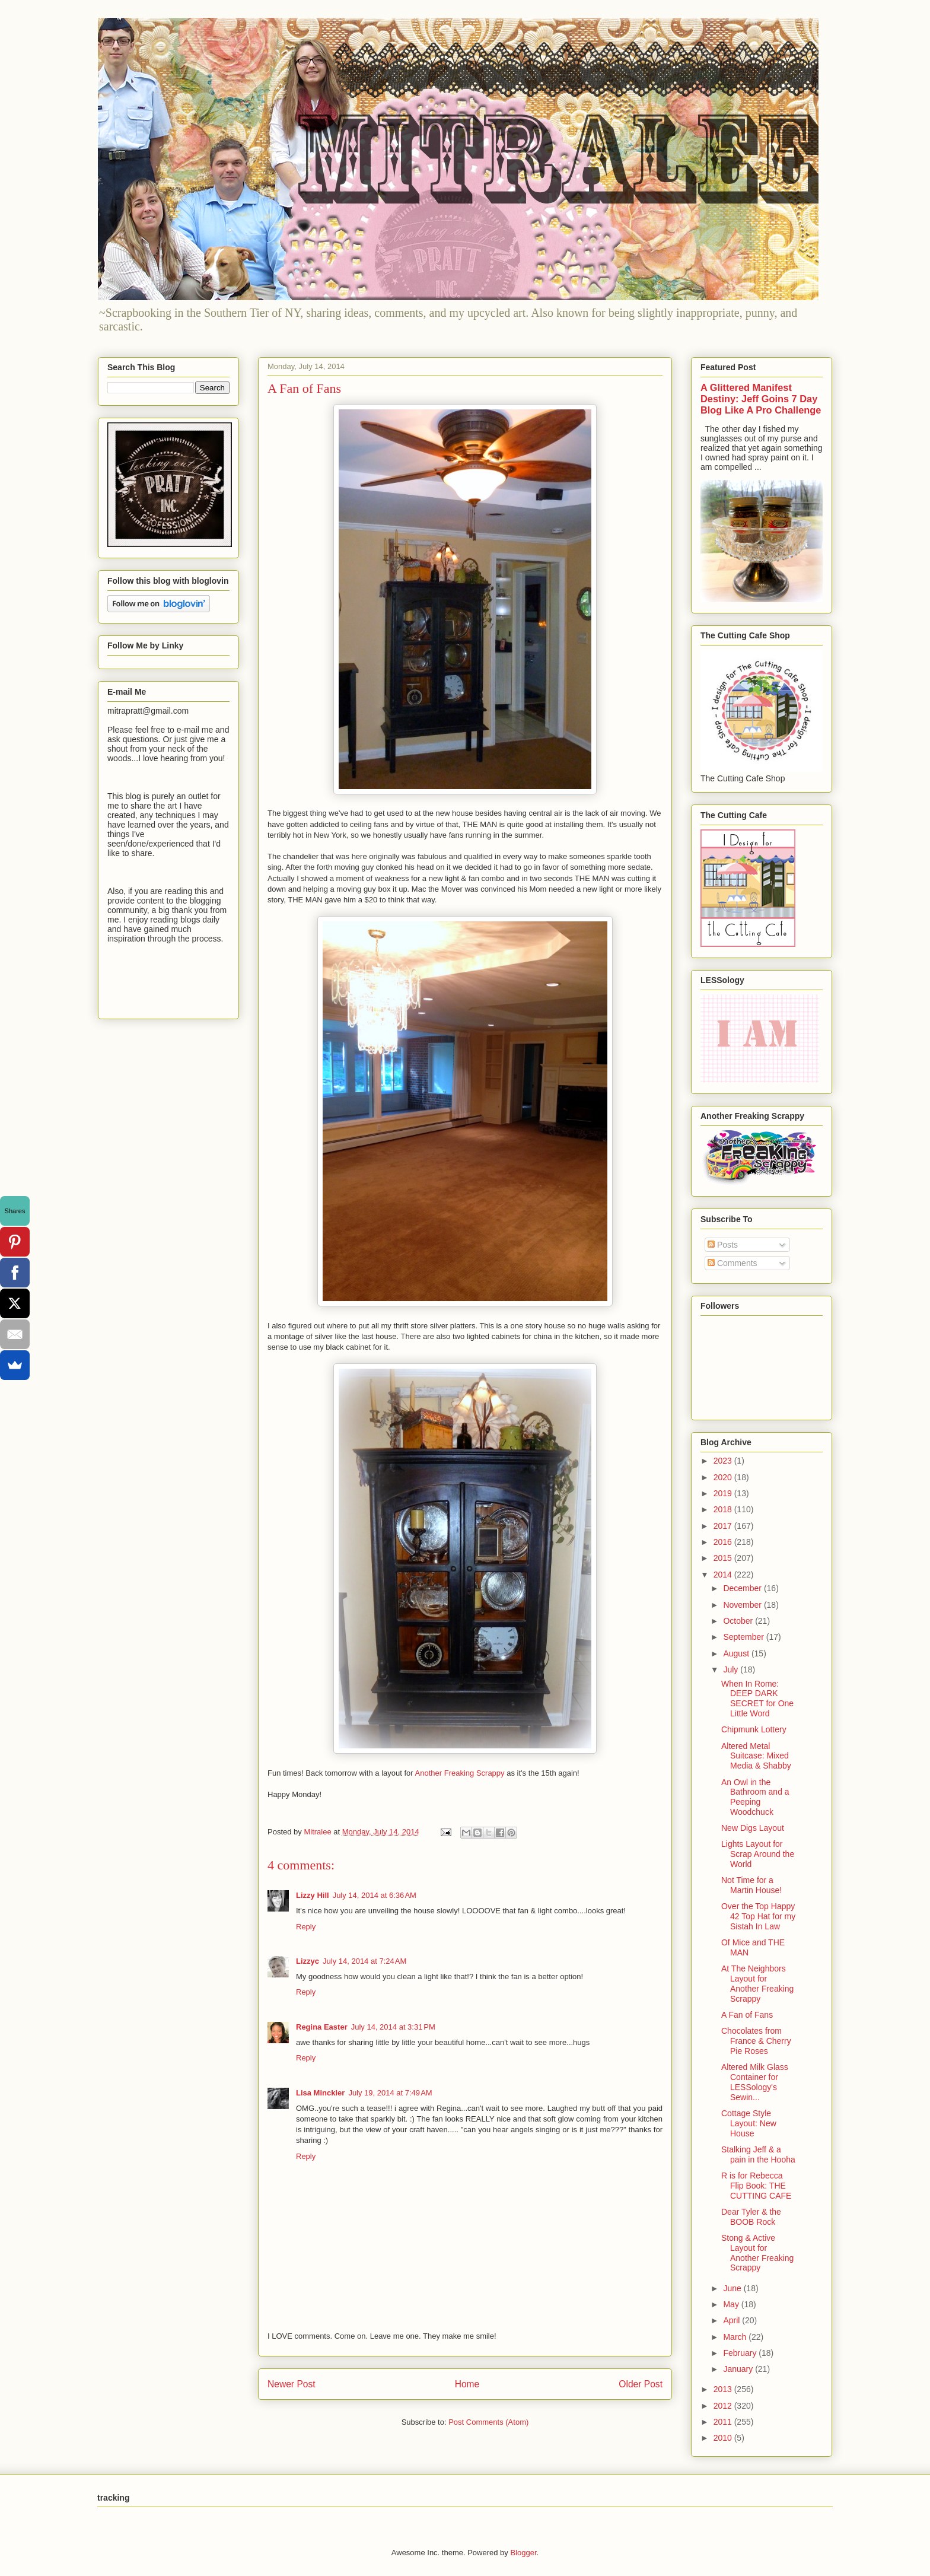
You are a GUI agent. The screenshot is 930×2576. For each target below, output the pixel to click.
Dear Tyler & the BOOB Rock (751, 2217)
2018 (724, 1509)
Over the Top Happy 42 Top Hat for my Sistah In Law (758, 1916)
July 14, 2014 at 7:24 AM (364, 1961)
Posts (723, 1244)
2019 (724, 1493)
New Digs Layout (752, 1828)
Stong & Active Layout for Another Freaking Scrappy (757, 2252)
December (743, 1588)
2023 (724, 1460)
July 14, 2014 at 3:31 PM (393, 2026)
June (733, 2288)
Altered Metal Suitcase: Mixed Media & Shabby (756, 1756)
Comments (732, 1263)
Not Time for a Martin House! (751, 1885)
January (739, 2369)
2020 (724, 1477)
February (741, 2353)
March (736, 2337)
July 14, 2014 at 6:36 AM (374, 1895)
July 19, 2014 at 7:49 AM (390, 2092)
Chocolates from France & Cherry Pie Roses (756, 2041)
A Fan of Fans (747, 2015)
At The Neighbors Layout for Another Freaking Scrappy (757, 1983)
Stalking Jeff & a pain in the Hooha (758, 2154)
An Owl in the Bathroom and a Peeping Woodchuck (755, 1797)
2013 (724, 2389)
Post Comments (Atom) (488, 2422)
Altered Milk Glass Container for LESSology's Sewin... (754, 2081)
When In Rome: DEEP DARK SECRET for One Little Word (757, 1698)
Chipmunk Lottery (753, 1729)
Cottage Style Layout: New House (748, 2123)
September (744, 1637)
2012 (724, 2405)
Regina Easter (322, 2026)
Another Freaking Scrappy (460, 1773)
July (731, 1669)
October (739, 1621)
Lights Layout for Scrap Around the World (757, 1854)
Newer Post (291, 2384)
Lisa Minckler (320, 2092)
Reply (306, 1926)
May (732, 2304)
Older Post (641, 2384)
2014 (724, 1574)
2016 (724, 1542)
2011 (724, 2421)
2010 (724, 2438)
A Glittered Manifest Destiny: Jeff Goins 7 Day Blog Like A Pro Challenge (760, 398)
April (732, 2320)
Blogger (523, 2552)
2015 (724, 1558)
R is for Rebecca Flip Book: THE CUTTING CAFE (756, 2185)
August (737, 1653)
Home (467, 2384)
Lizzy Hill (312, 1895)
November (743, 1605)
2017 (724, 1526)
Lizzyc (307, 1961)
